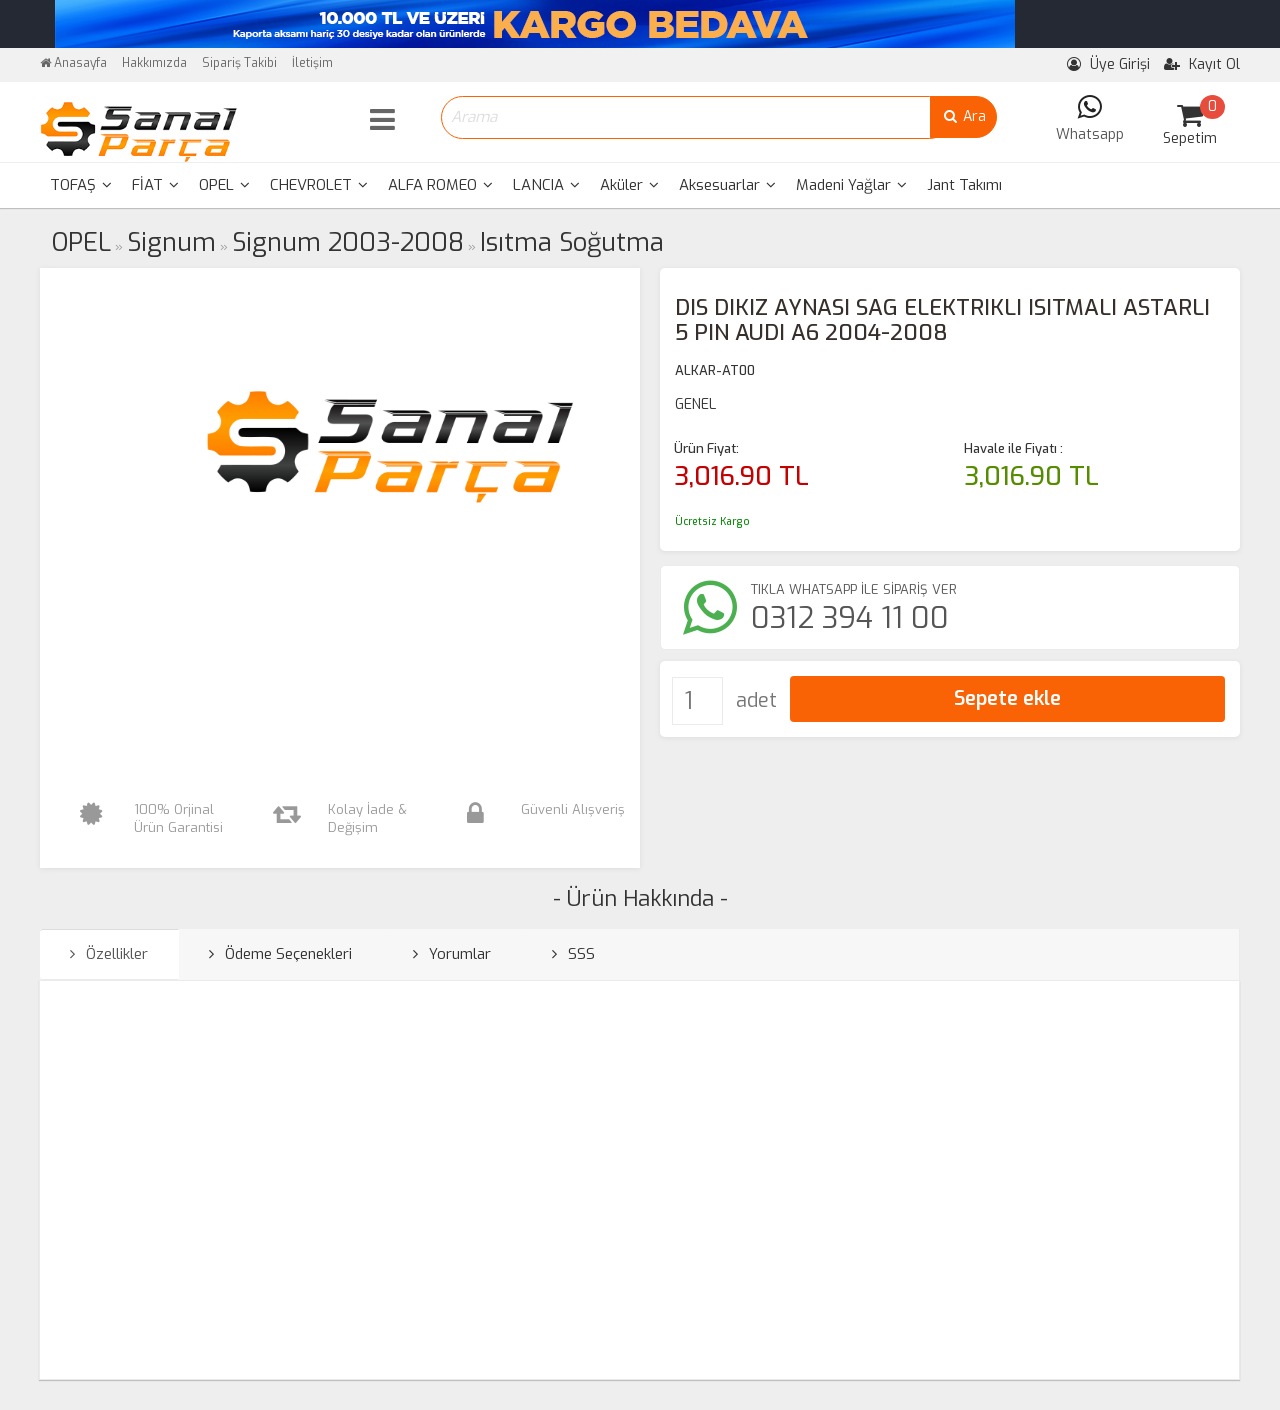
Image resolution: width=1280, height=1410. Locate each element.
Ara (963, 116)
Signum (171, 242)
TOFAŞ (81, 185)
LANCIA (546, 185)
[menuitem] (81, 185)
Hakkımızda (154, 63)
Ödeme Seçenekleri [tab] (280, 954)
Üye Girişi (1108, 64)
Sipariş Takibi (239, 63)
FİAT (155, 185)
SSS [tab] (573, 954)
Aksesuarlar (727, 185)
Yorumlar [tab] (452, 954)
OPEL (224, 185)
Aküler (629, 185)
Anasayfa (73, 63)
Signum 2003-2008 (348, 242)
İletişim (312, 63)
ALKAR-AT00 (715, 370)
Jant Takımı (964, 185)
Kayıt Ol (1202, 64)
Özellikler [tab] (109, 954)
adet (756, 700)
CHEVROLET (319, 185)
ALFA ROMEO (440, 185)
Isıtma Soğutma (572, 242)
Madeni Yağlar (851, 185)
